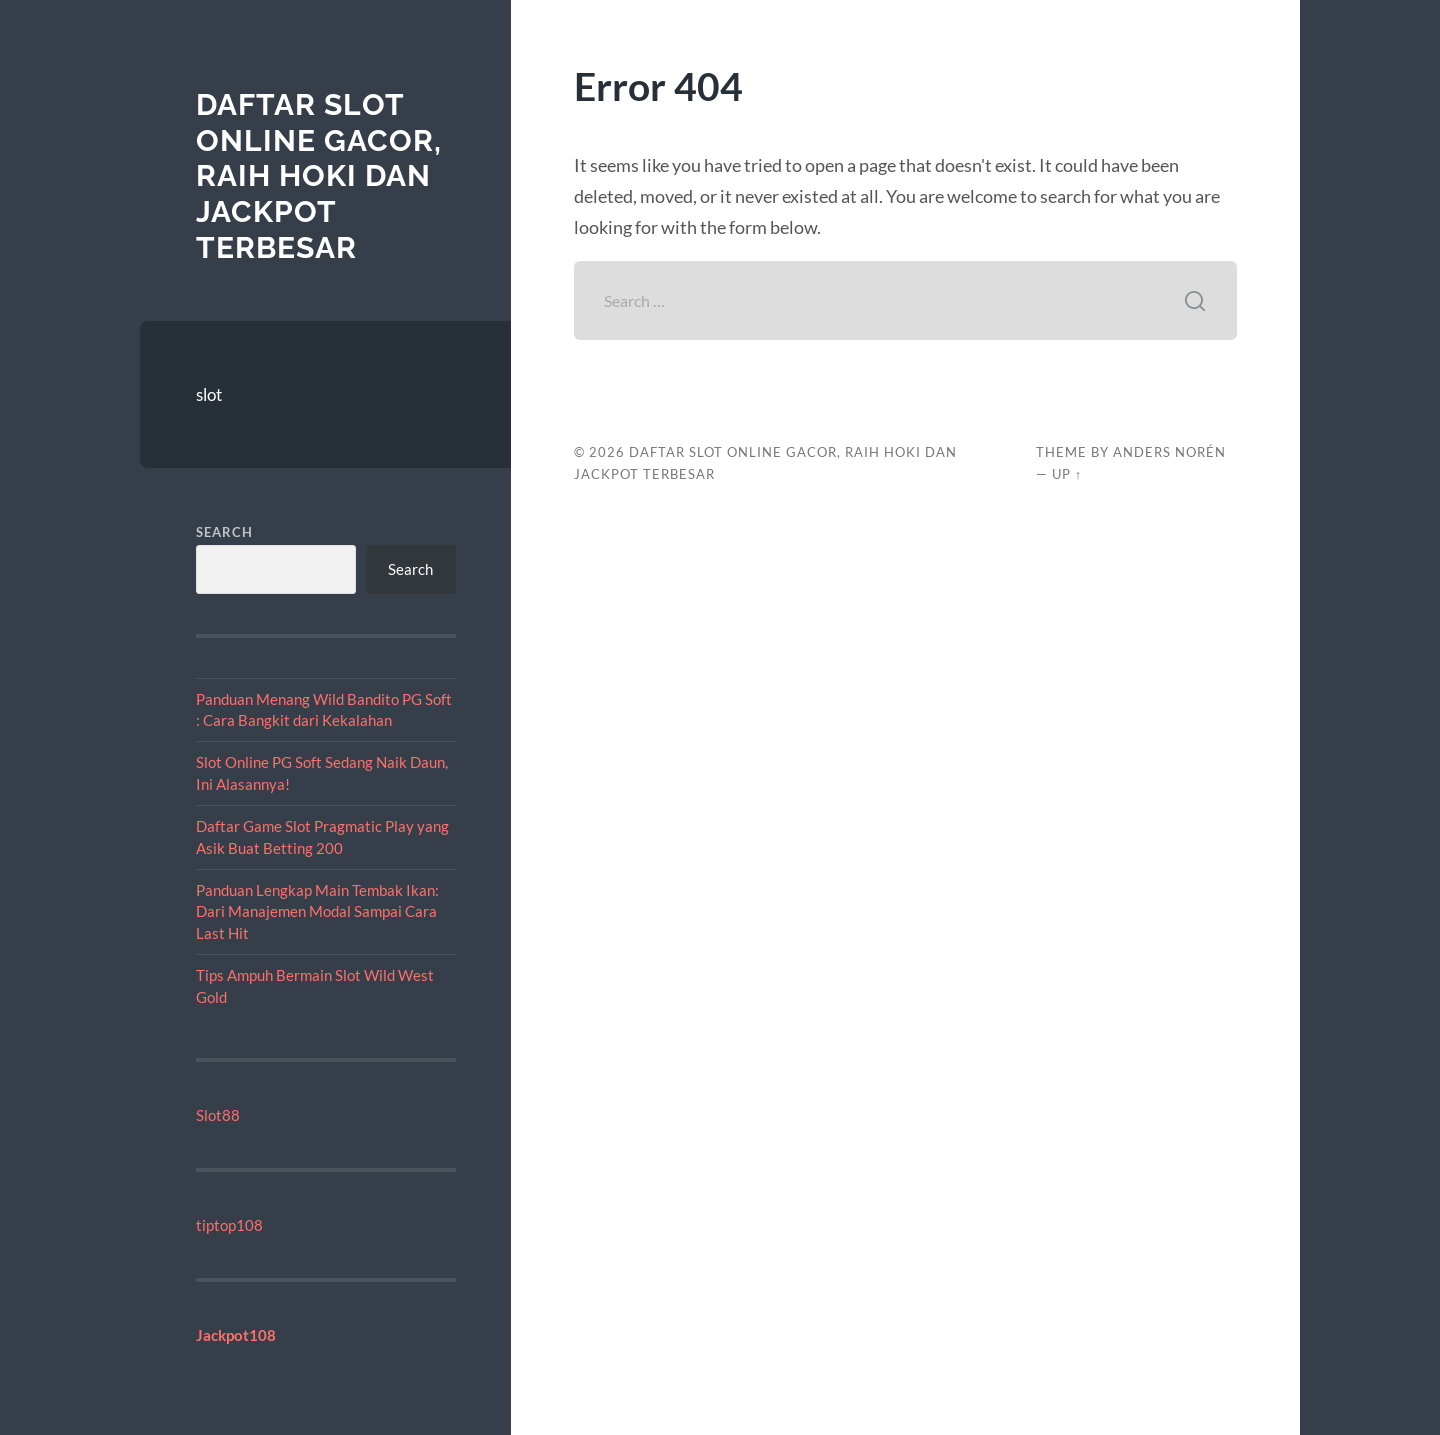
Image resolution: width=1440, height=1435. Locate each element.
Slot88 (218, 1115)
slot (209, 394)
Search (224, 532)
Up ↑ (1067, 474)
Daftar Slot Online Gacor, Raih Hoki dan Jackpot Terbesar (319, 176)
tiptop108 (229, 1225)
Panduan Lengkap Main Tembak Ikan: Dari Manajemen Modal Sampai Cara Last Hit (317, 911)
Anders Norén (1169, 452)
